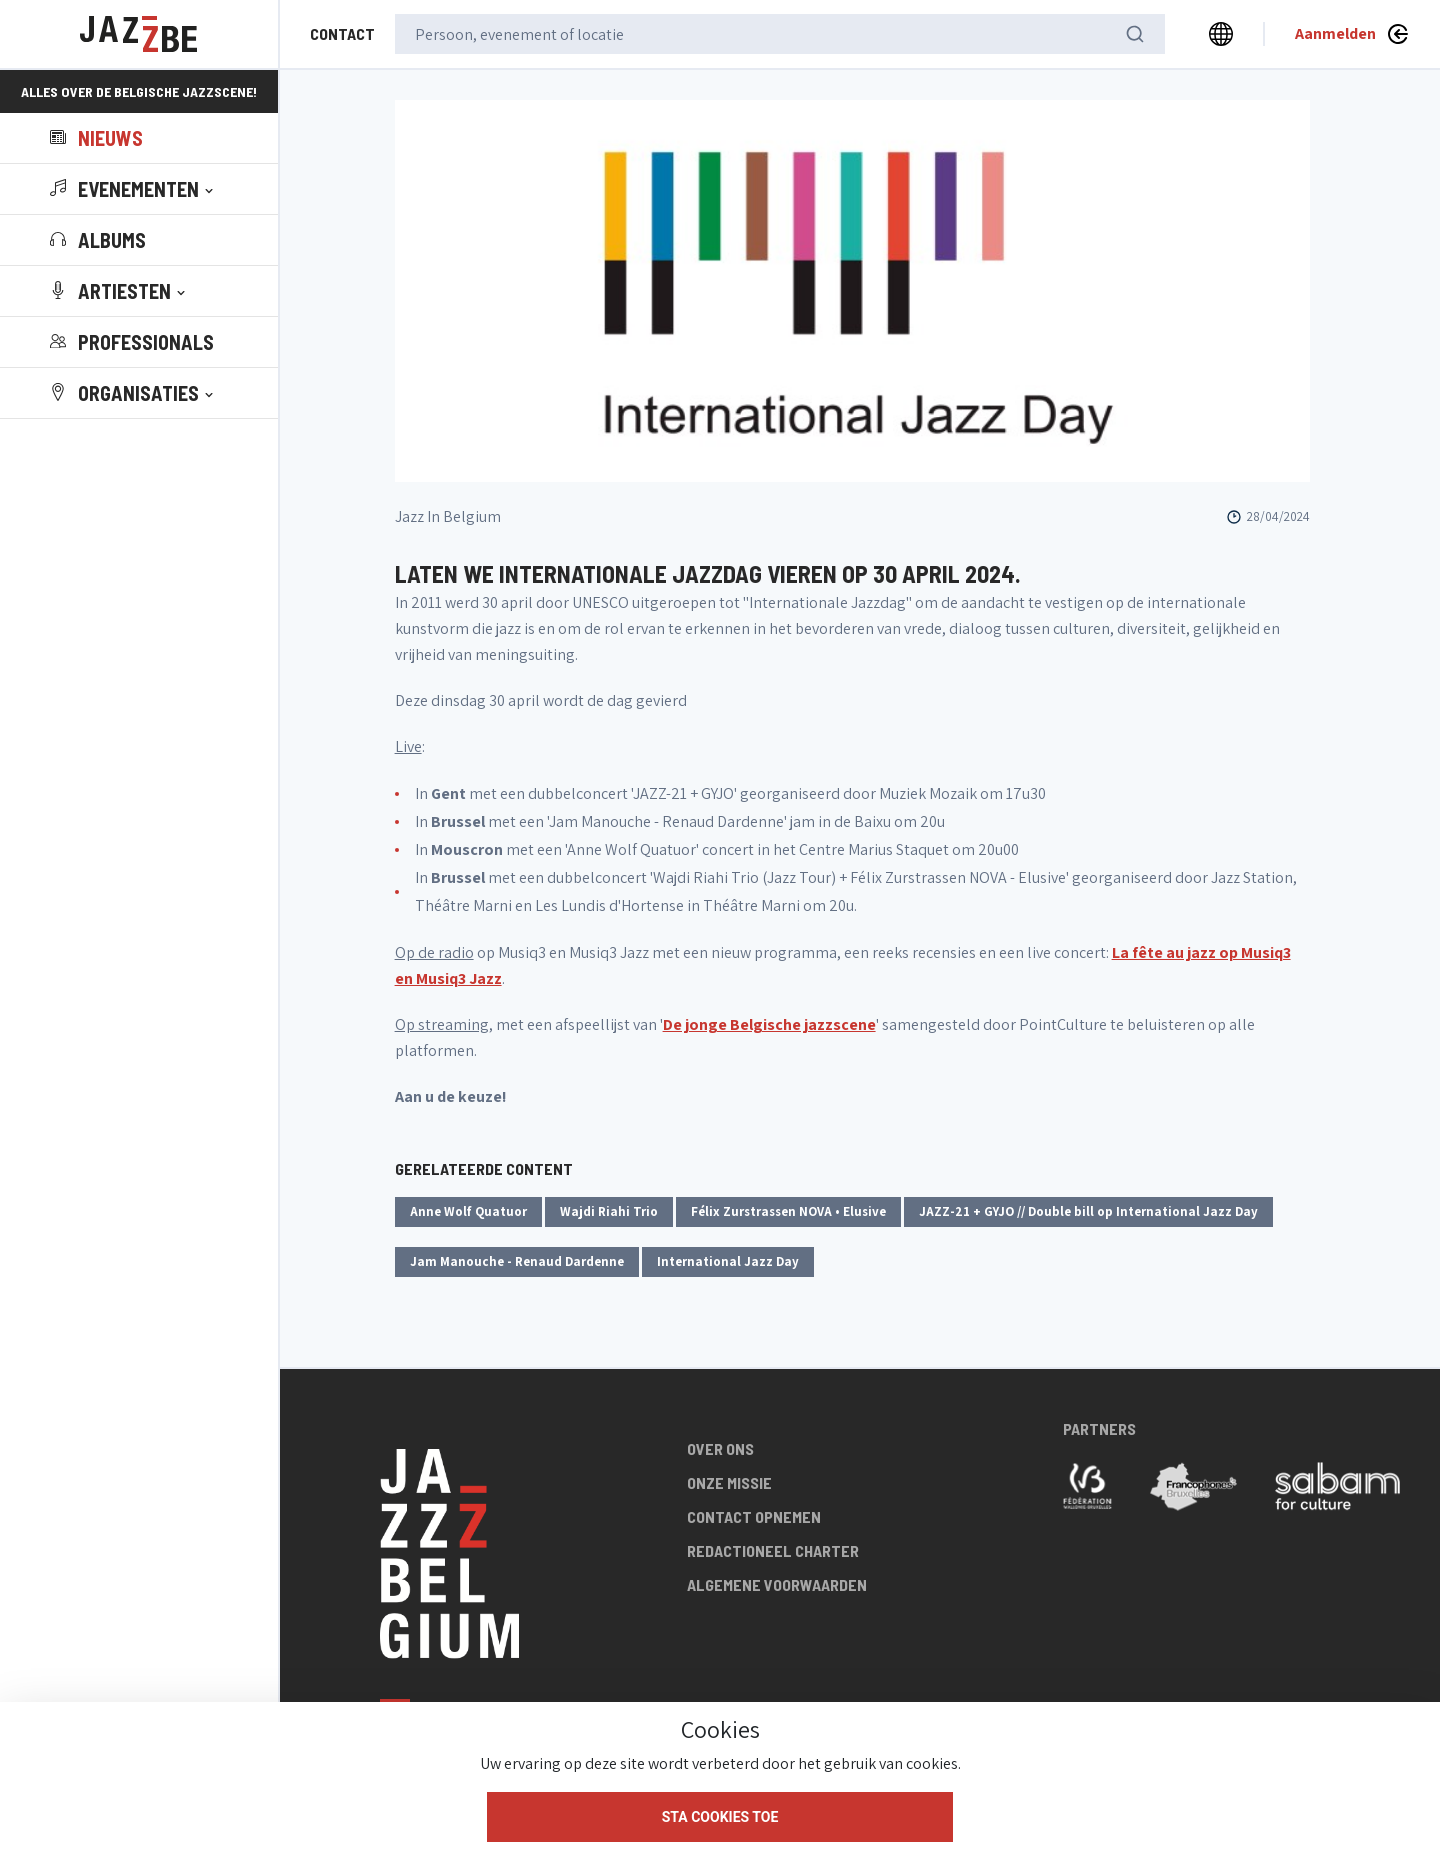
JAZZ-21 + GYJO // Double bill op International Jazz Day (1088, 1211)
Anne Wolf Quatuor (468, 1211)
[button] (133, 189)
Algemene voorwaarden (777, 1584)
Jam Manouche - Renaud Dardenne (517, 1261)
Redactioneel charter (773, 1550)
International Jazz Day (728, 1261)
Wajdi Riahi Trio (609, 1211)
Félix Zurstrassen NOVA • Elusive (788, 1211)
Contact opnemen (754, 1516)
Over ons (720, 1448)
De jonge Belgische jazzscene (769, 1024)
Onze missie (729, 1482)
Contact (342, 33)
